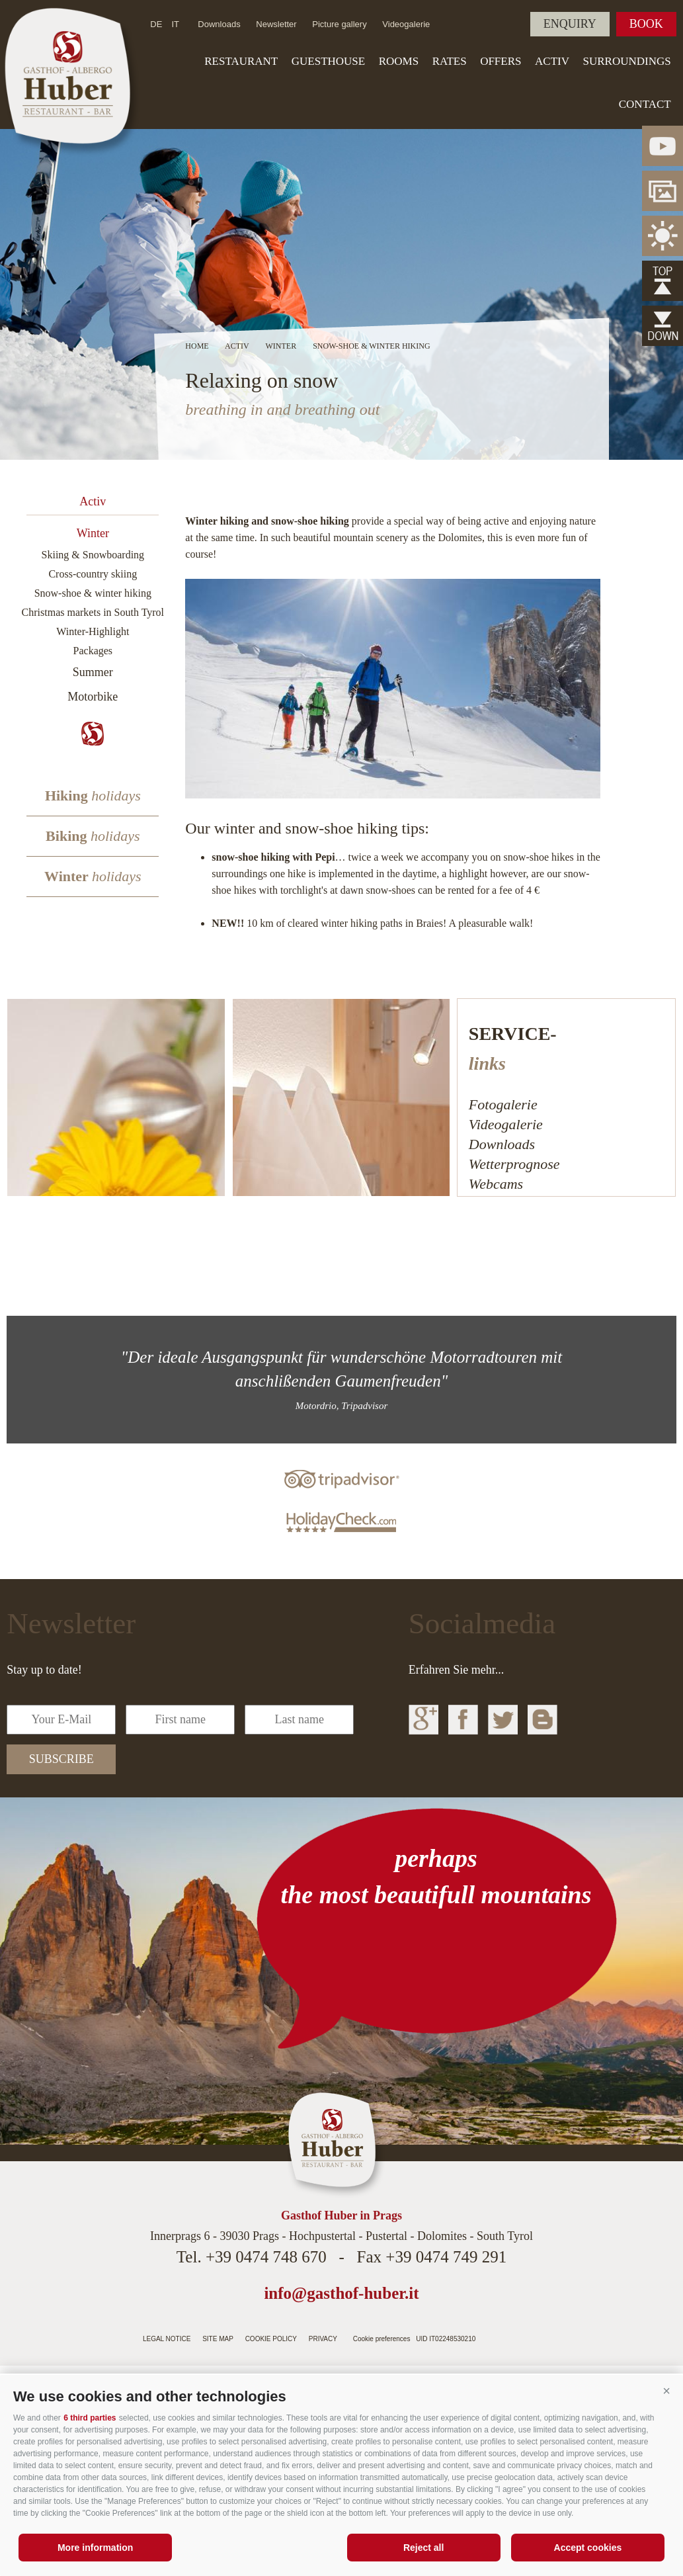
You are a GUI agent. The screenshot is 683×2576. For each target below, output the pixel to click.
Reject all (423, 2547)
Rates (449, 61)
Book (646, 23)
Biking (93, 836)
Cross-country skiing (92, 574)
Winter (93, 533)
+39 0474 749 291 (445, 2257)
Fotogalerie (503, 1104)
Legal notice (166, 2338)
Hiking (93, 795)
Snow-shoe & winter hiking (92, 593)
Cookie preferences (382, 2338)
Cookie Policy (271, 2338)
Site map (217, 2338)
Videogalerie (406, 24)
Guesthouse (328, 61)
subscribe (61, 1759)
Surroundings (626, 61)
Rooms (399, 61)
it (175, 24)
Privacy (323, 2338)
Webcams (496, 1184)
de (156, 24)
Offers (500, 61)
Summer (93, 672)
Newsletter (276, 24)
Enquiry (569, 23)
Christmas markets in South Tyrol (93, 612)
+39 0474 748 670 (266, 2257)
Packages (93, 650)
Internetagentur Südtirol (508, 2335)
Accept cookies (588, 2547)
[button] (666, 2391)
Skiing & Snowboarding (93, 554)
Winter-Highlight (92, 631)
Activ (552, 61)
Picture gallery (339, 24)
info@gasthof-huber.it (341, 2293)
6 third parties (89, 2418)
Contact (645, 104)
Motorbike (92, 696)
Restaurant (241, 61)
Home (196, 346)
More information (95, 2547)
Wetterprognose (514, 1164)
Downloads (219, 24)
